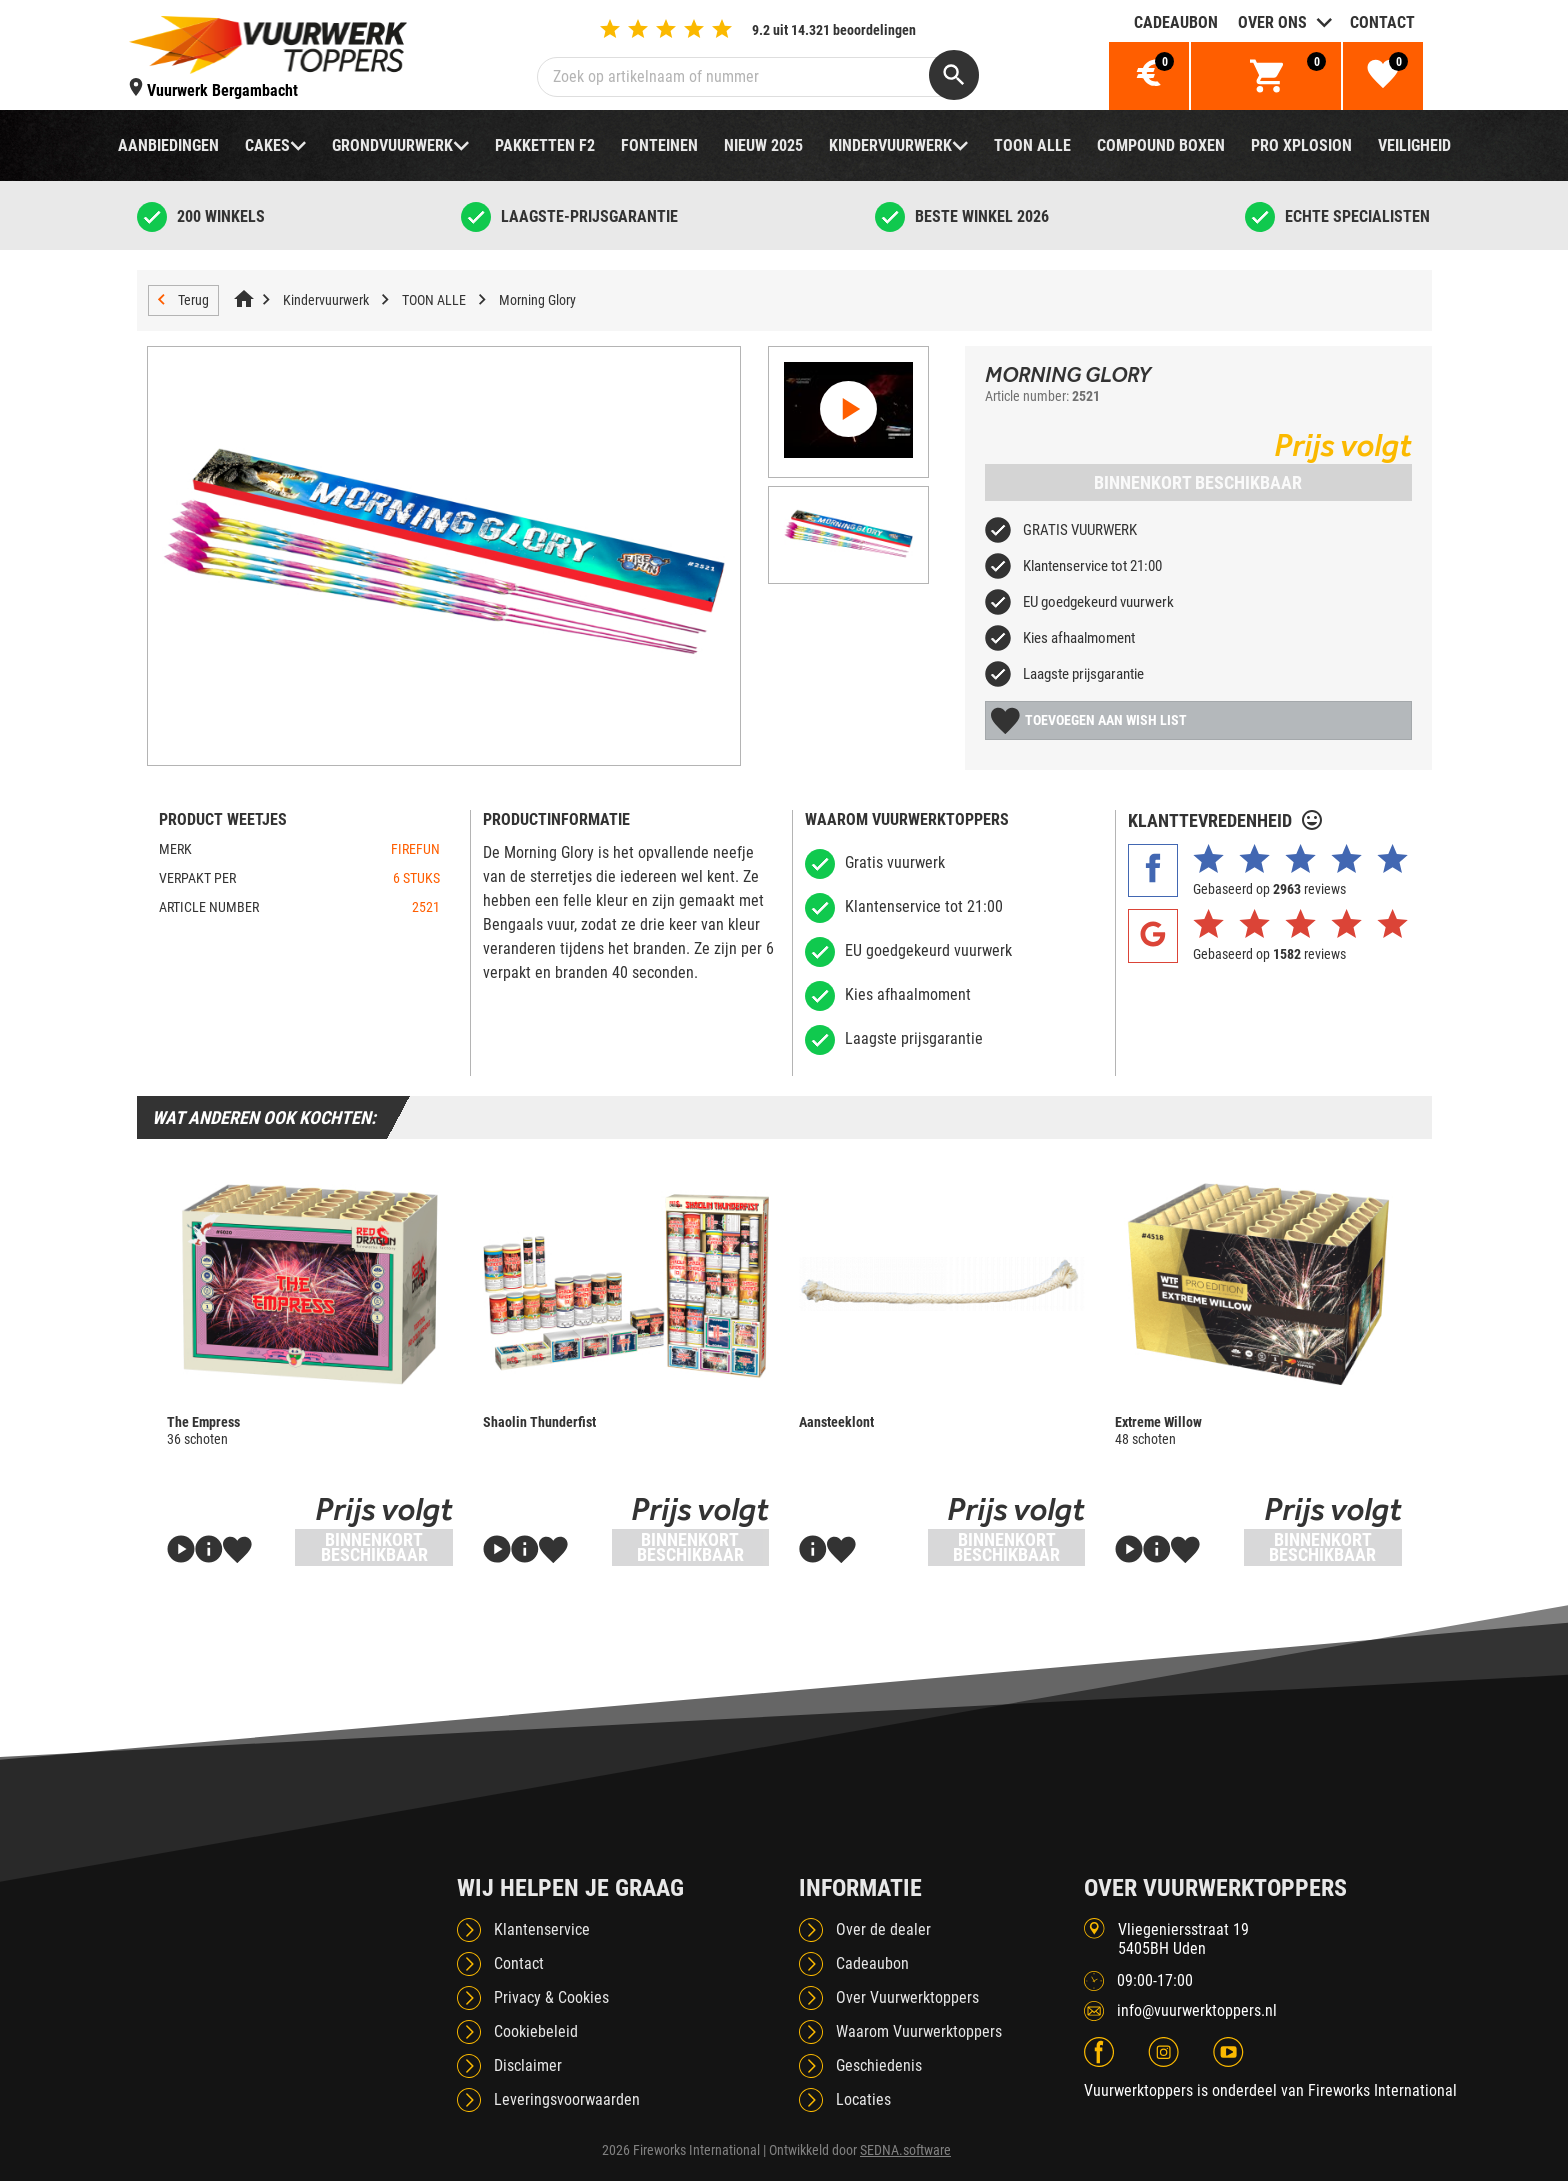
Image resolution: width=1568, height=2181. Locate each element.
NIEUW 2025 (763, 145)
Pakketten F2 (545, 145)
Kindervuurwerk (890, 145)
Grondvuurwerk (392, 145)
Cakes (267, 145)
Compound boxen (1161, 145)
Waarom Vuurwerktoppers (919, 2031)
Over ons (1272, 22)
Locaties (863, 2099)
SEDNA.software (905, 2150)
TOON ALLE (1032, 145)
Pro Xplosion (1301, 145)
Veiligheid (1414, 145)
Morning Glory (537, 300)
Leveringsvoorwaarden (567, 2099)
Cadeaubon (1176, 22)
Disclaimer (528, 2065)
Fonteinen (659, 145)
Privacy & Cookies (551, 1997)
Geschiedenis (879, 2065)
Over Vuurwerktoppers (907, 1997)
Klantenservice (542, 1929)
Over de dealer (883, 1929)
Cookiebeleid (536, 2031)
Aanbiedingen (168, 145)
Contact (1382, 22)
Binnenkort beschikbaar (1198, 482)
